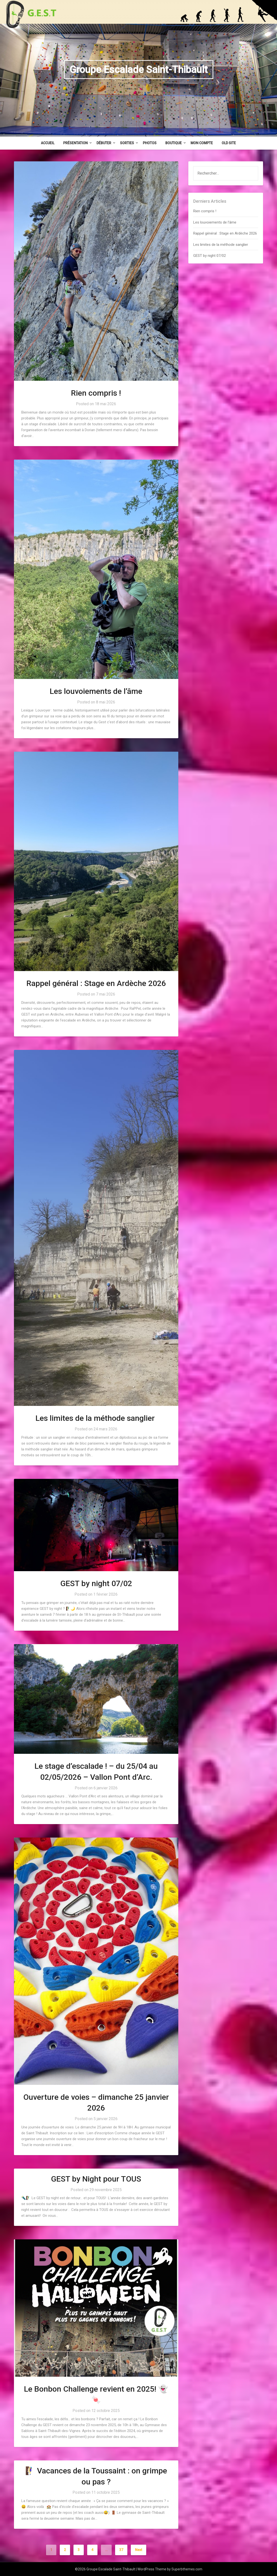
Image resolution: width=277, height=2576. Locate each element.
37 (121, 2550)
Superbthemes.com (186, 2569)
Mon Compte (202, 143)
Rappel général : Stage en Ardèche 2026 (96, 983)
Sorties (127, 143)
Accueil (47, 143)
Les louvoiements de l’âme (96, 691)
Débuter (103, 143)
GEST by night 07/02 (96, 1583)
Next (138, 2550)
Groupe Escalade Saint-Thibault (139, 69)
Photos (150, 143)
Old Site (229, 143)
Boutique (173, 143)
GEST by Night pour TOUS (96, 2179)
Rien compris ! (96, 393)
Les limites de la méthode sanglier (96, 1418)
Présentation (75, 143)
